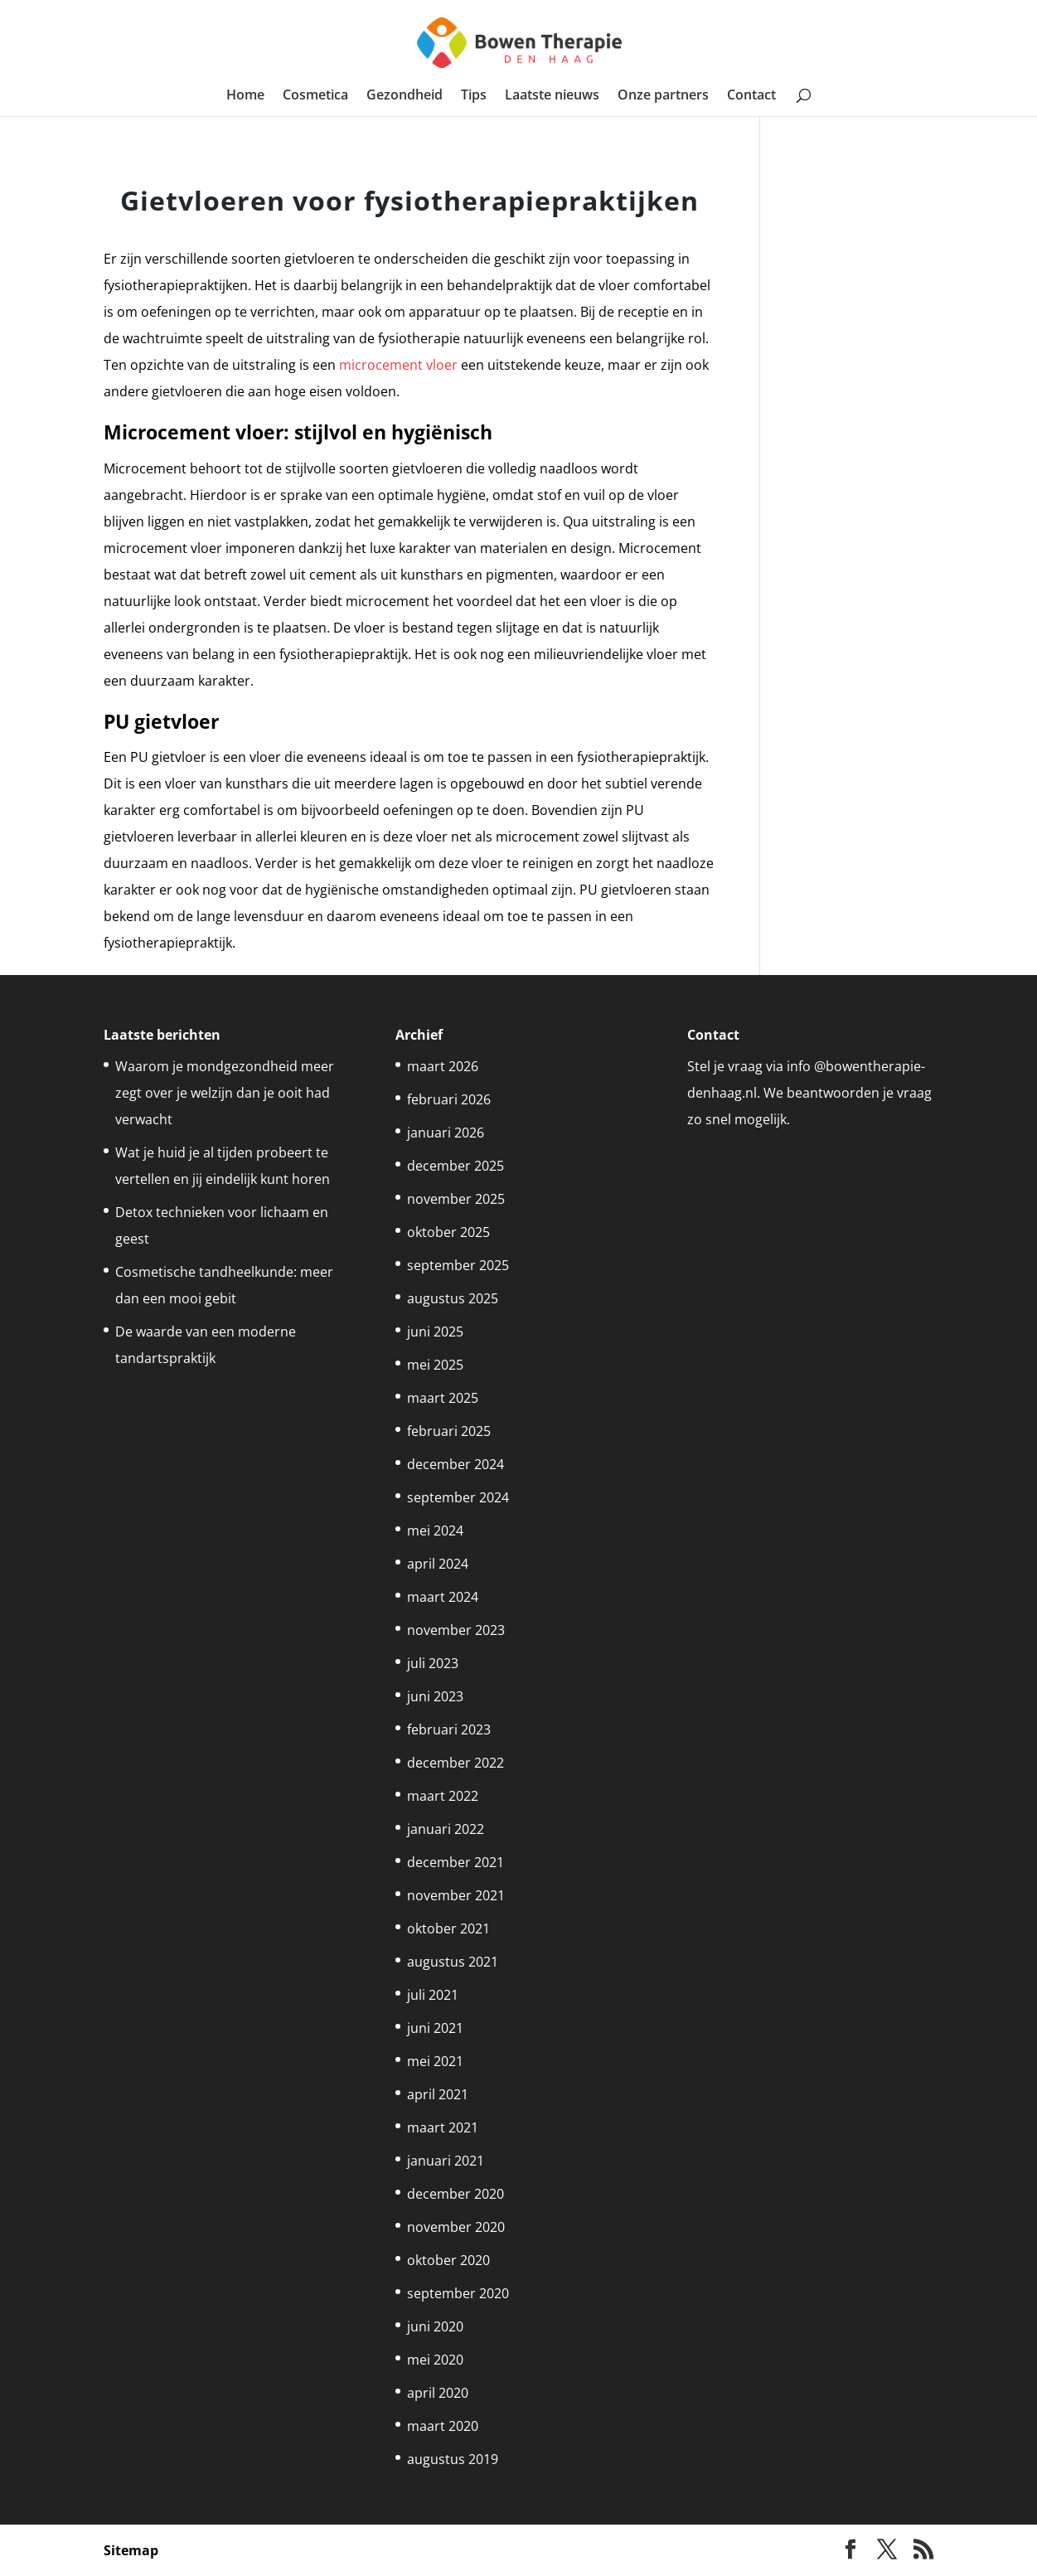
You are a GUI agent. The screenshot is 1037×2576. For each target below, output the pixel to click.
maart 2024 (442, 1597)
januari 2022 (445, 1829)
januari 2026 (445, 1132)
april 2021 (437, 2094)
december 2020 (455, 2194)
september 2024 (458, 1497)
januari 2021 (445, 2161)
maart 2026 (442, 1066)
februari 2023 (449, 1729)
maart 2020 (442, 2426)
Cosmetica (315, 96)
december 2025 (455, 1166)
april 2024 (437, 1564)
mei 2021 (435, 2061)
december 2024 (455, 1464)
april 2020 (437, 2393)
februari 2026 (449, 1099)
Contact (751, 96)
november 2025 (456, 1199)
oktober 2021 (448, 1928)
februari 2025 (449, 1431)
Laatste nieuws (552, 96)
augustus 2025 (452, 1298)
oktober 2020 (448, 2260)
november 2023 (456, 1630)
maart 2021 (442, 2127)
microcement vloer (398, 365)
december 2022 (455, 1763)
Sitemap (131, 2550)
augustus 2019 (452, 2459)
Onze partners (663, 96)
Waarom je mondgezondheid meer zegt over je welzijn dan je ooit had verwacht (224, 1092)
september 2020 (458, 2293)
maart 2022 (442, 1796)
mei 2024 (435, 1530)
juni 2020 (435, 2326)
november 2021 (456, 1895)
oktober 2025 (448, 1232)
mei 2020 (435, 2359)
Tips (474, 96)
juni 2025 (435, 1331)
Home (245, 96)
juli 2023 (432, 1663)
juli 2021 (432, 1995)
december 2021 (455, 1862)
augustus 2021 (452, 1962)
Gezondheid (404, 96)
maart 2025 (442, 1398)
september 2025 (458, 1265)
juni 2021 (435, 2028)
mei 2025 (435, 1365)
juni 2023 (435, 1696)
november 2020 (456, 2227)
